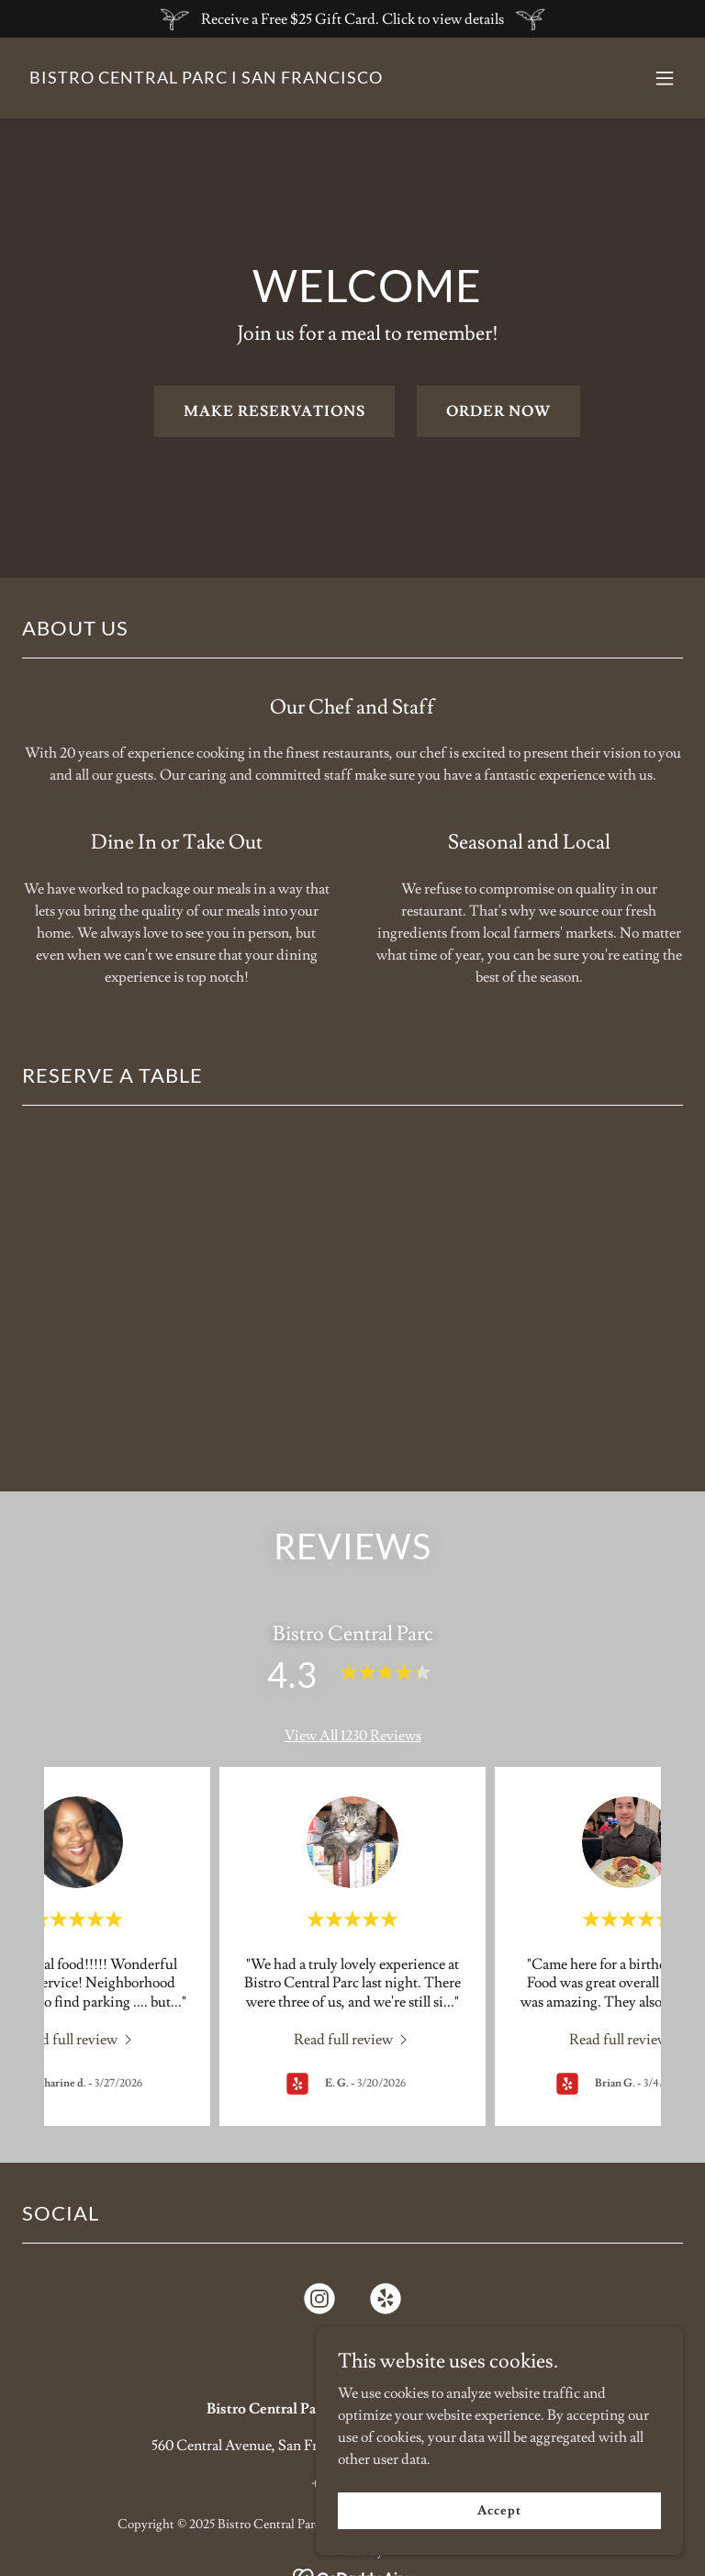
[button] (664, 78)
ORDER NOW (498, 411)
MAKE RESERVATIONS (274, 411)
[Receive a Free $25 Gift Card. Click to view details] (352, 19)
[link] (206, 79)
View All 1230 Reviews (353, 1736)
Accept (498, 2510)
